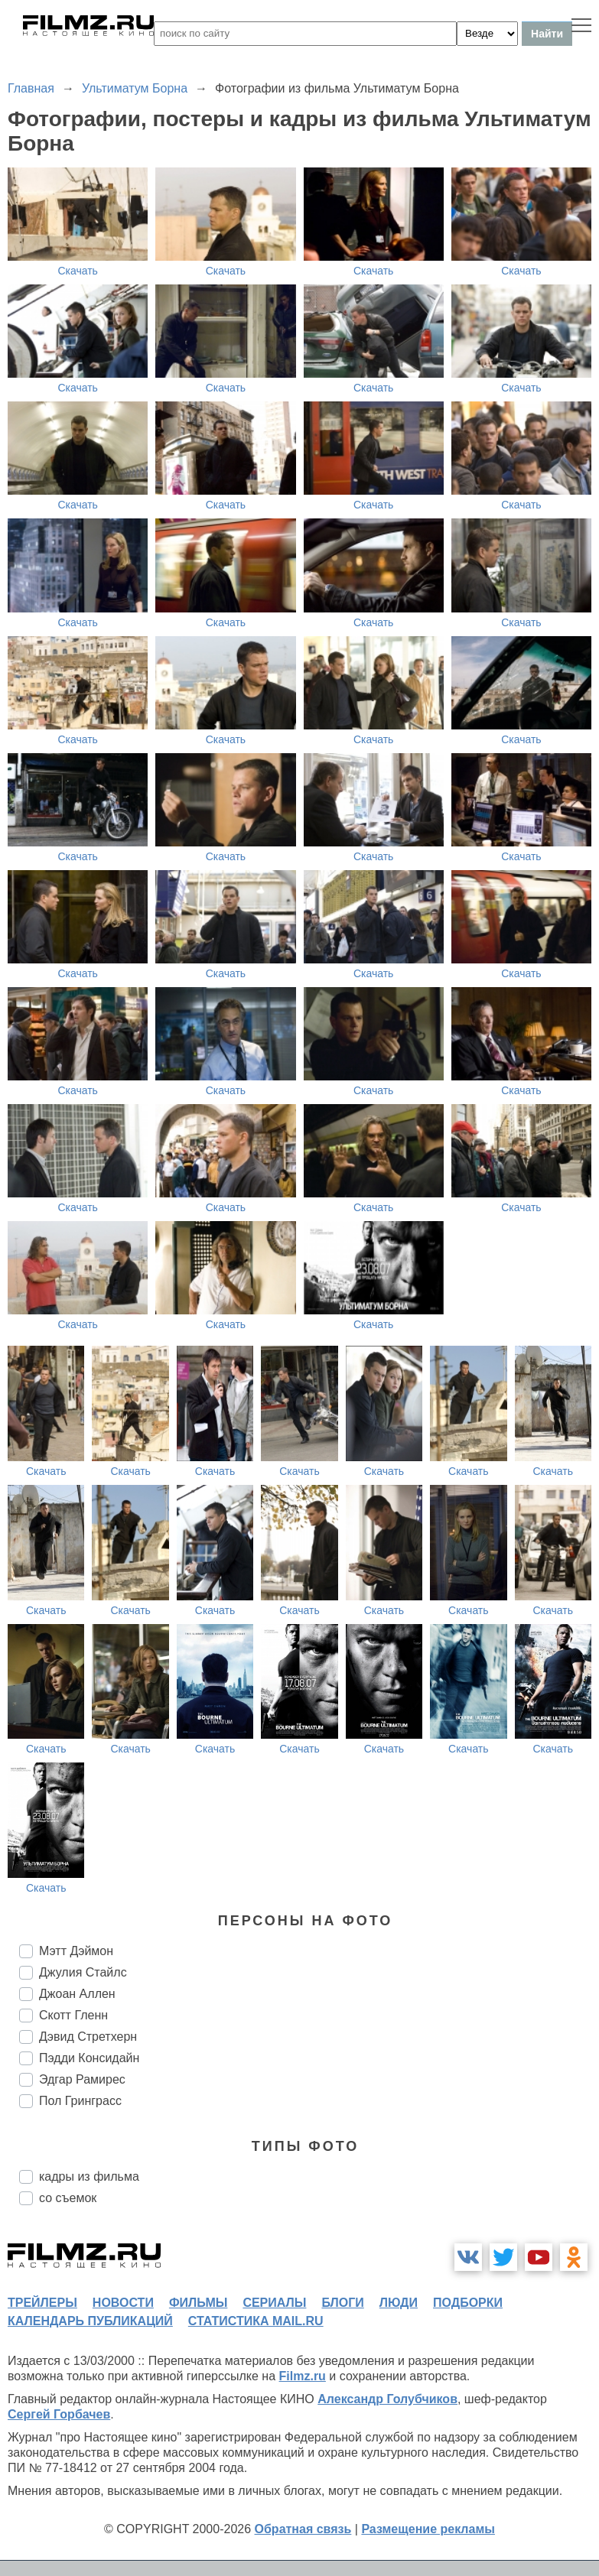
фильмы (198, 2302)
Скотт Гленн (73, 2015)
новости (123, 2302)
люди (398, 2302)
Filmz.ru (302, 2376)
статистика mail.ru (256, 2321)
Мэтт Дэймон (76, 1950)
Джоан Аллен (77, 1993)
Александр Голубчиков (387, 2398)
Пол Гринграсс (80, 2100)
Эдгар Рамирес (82, 2079)
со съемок (67, 2197)
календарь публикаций (90, 2321)
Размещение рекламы (428, 2528)
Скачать (77, 271)
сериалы (274, 2302)
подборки (468, 2302)
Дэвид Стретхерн (88, 2036)
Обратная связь (303, 2528)
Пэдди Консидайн (89, 2057)
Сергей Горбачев (59, 2414)
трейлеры (42, 2302)
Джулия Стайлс (83, 1972)
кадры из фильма (89, 2176)
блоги (342, 2302)
